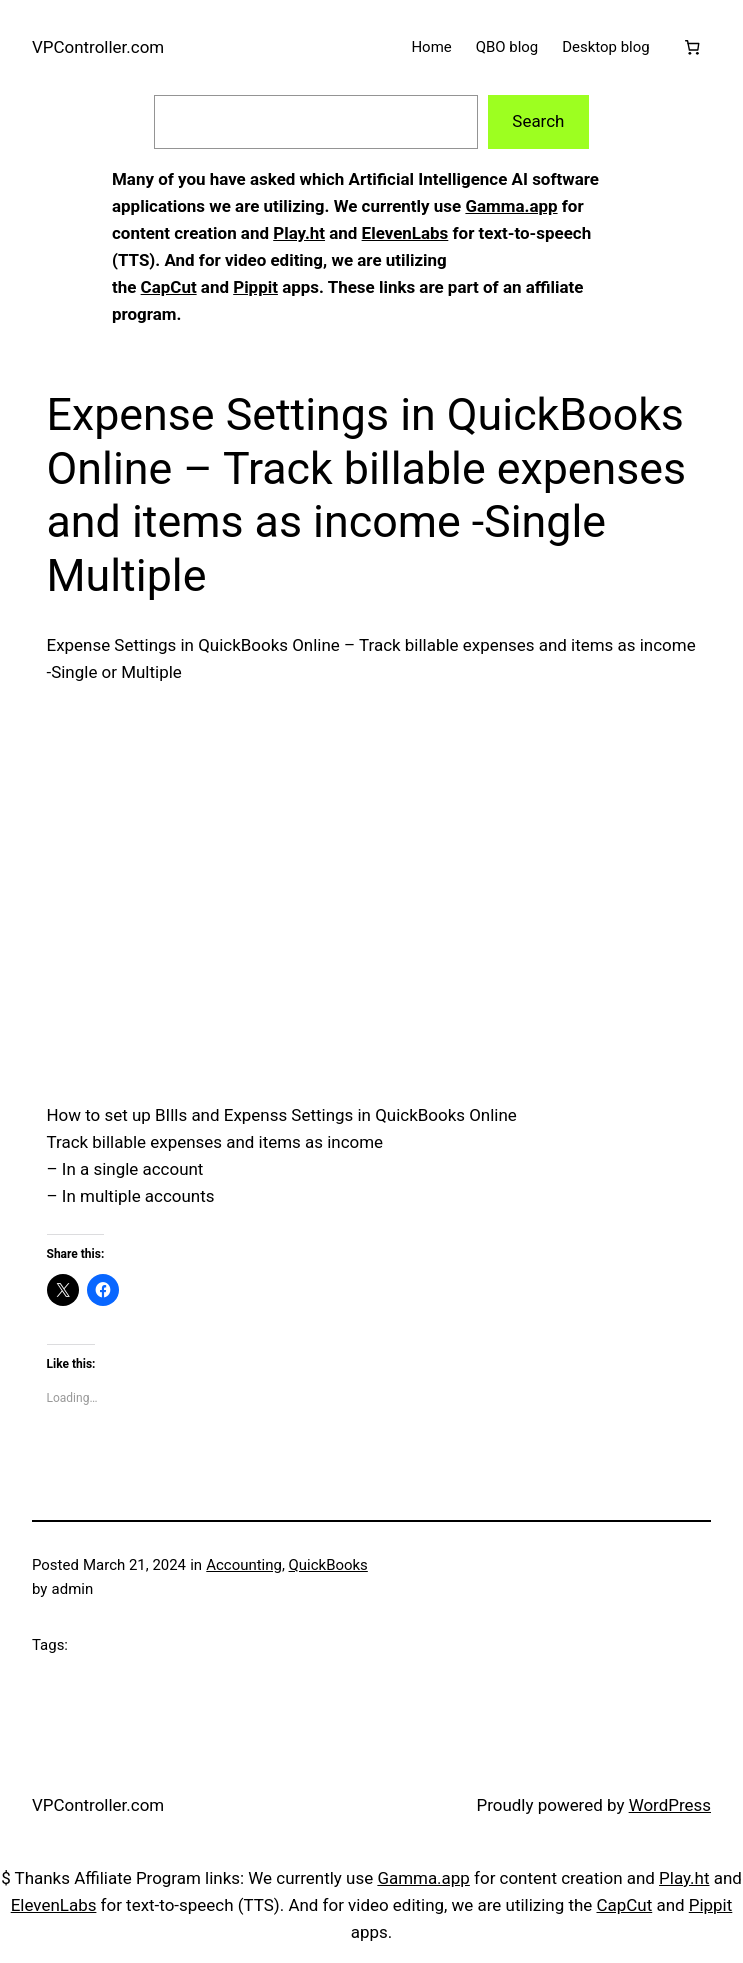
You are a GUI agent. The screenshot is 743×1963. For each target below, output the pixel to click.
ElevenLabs (405, 233)
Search (538, 121)
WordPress (670, 1805)
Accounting (244, 1565)
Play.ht (299, 233)
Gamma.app (511, 206)
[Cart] (692, 47)
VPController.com (98, 47)
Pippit (255, 287)
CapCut (169, 287)
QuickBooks (328, 1565)
